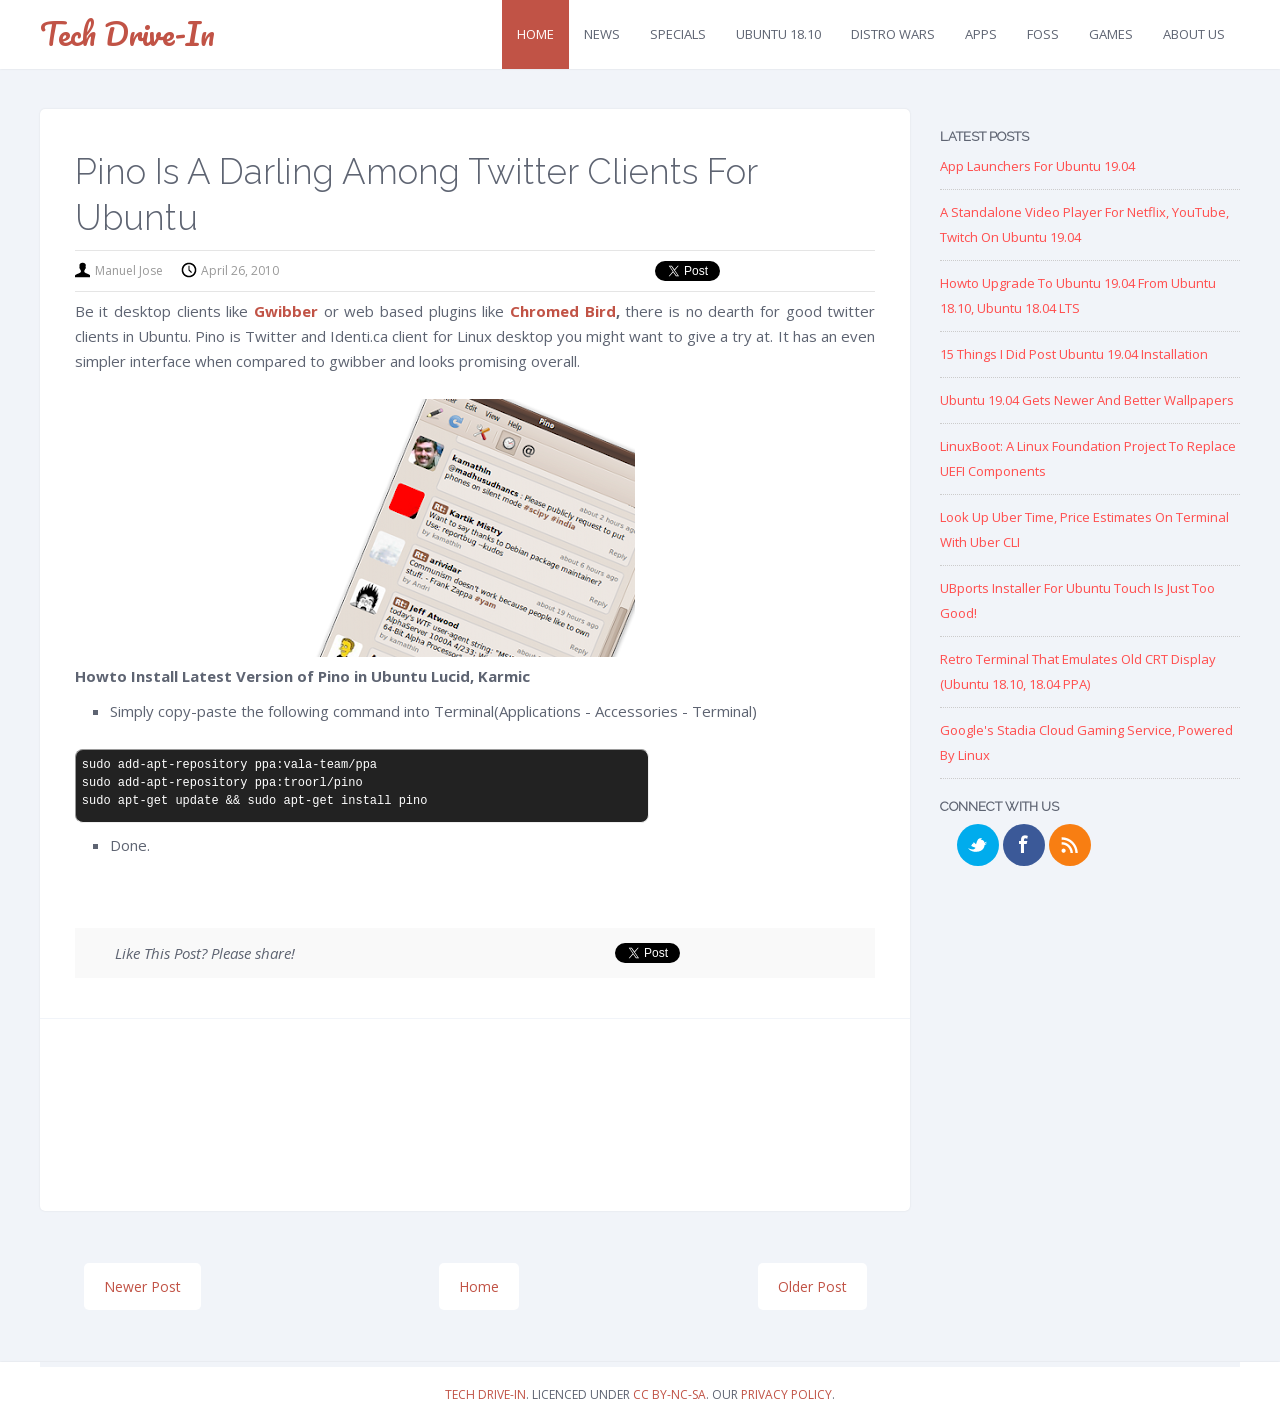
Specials (678, 34)
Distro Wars (893, 34)
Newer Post (142, 1286)
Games (1111, 34)
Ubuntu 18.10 (778, 34)
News (602, 34)
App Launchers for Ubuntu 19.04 (1037, 166)
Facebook (1024, 845)
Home (535, 34)
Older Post (812, 1286)
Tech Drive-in (127, 33)
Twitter (978, 845)
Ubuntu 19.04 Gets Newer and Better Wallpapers (1087, 400)
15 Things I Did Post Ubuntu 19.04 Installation (1074, 354)
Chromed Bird (563, 311)
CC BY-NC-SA (669, 1394)
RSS (1070, 845)
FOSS (1043, 34)
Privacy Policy (786, 1394)
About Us (1194, 34)
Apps (981, 34)
